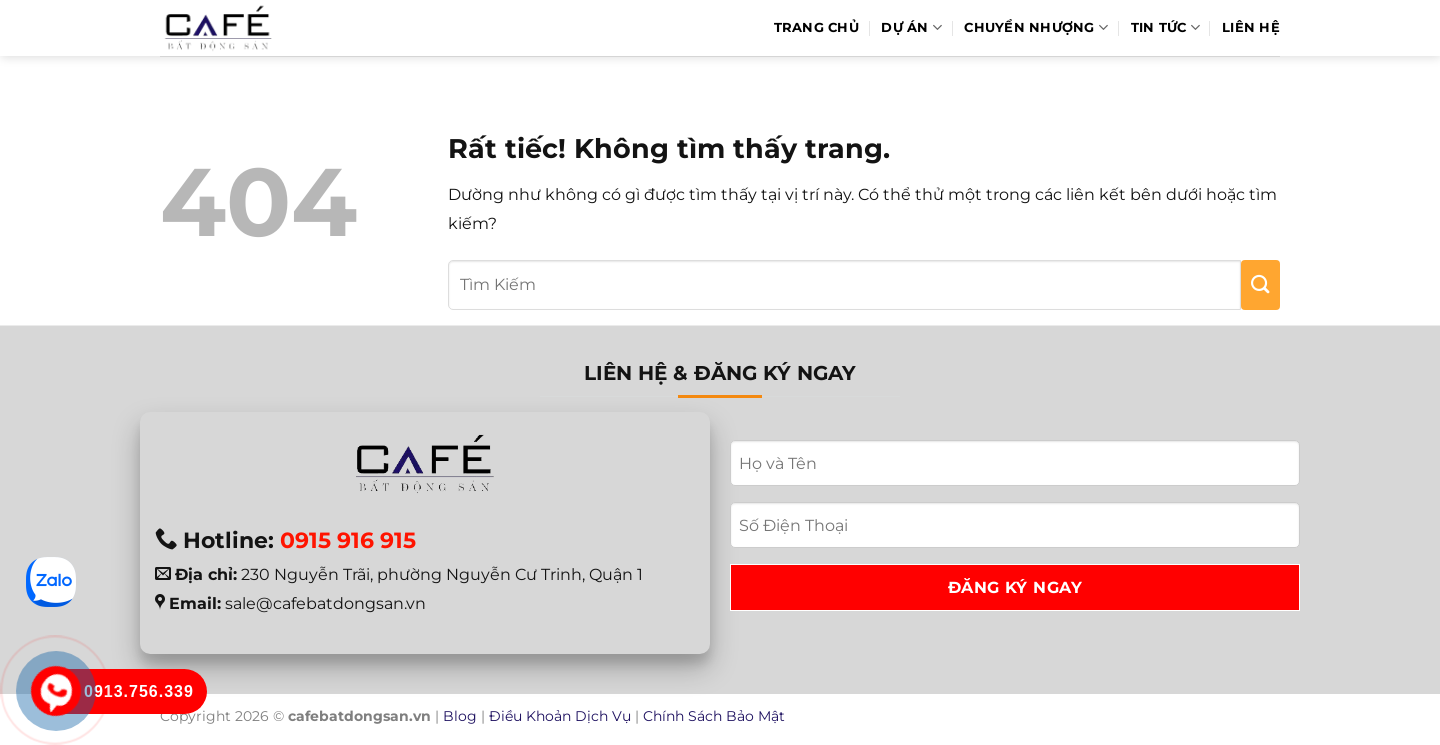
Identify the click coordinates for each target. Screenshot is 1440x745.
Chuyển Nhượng (1036, 27)
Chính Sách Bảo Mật (714, 716)
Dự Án (911, 27)
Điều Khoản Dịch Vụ (560, 716)
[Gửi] (1260, 285)
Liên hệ (1251, 27)
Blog (460, 716)
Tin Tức (1165, 27)
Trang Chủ (816, 27)
